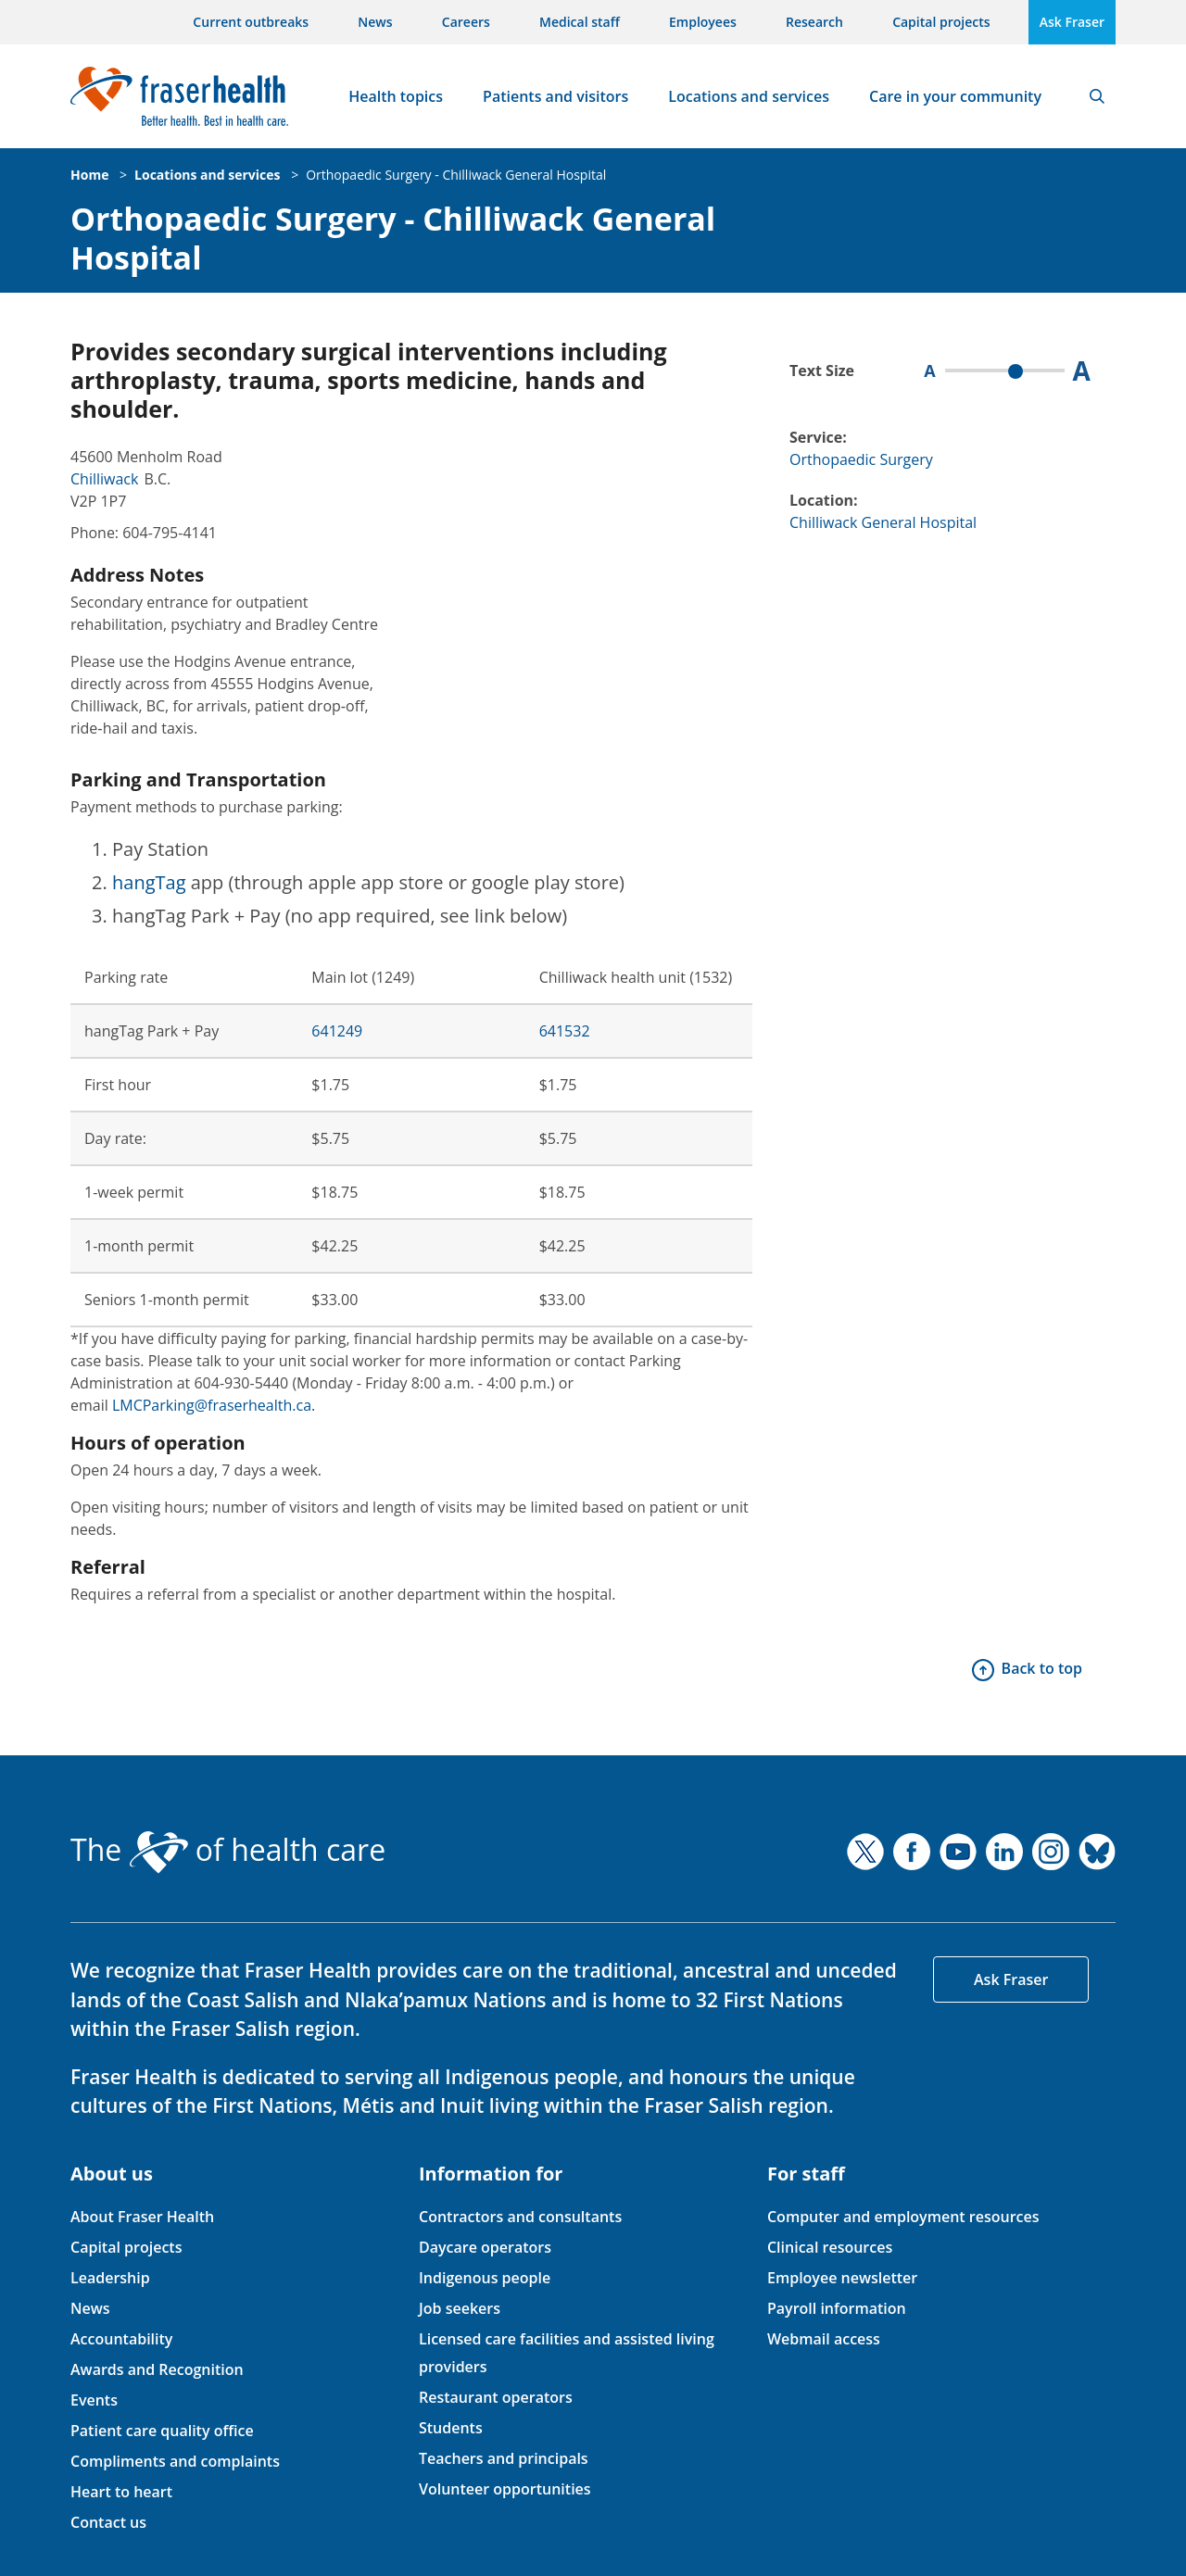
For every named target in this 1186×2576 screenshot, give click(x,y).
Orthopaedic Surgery (861, 459)
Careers (466, 22)
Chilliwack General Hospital (883, 522)
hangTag (149, 882)
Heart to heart (121, 2492)
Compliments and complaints (175, 2461)
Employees (703, 22)
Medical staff (579, 22)
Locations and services (748, 96)
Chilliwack (104, 479)
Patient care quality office (162, 2430)
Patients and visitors (555, 96)
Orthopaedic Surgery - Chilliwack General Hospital (456, 174)
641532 (564, 1031)
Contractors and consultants (520, 2216)
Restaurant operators (496, 2397)
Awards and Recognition (157, 2369)
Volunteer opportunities (505, 2489)
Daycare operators (485, 2247)
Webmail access (823, 2339)
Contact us (108, 2522)
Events (94, 2400)
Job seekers (459, 2308)
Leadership (110, 2278)
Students (451, 2428)
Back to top (1042, 1668)
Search (1097, 96)
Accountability (121, 2339)
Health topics (395, 96)
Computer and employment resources (903, 2216)
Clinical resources (829, 2247)
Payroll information (836, 2308)
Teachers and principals (503, 2458)
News (375, 22)
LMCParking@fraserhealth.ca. (213, 1405)
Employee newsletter (842, 2278)
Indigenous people (484, 2278)
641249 (336, 1031)
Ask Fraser (1072, 22)
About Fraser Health (142, 2216)
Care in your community (955, 96)
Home (89, 174)
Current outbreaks (251, 22)
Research (814, 22)
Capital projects (941, 22)
